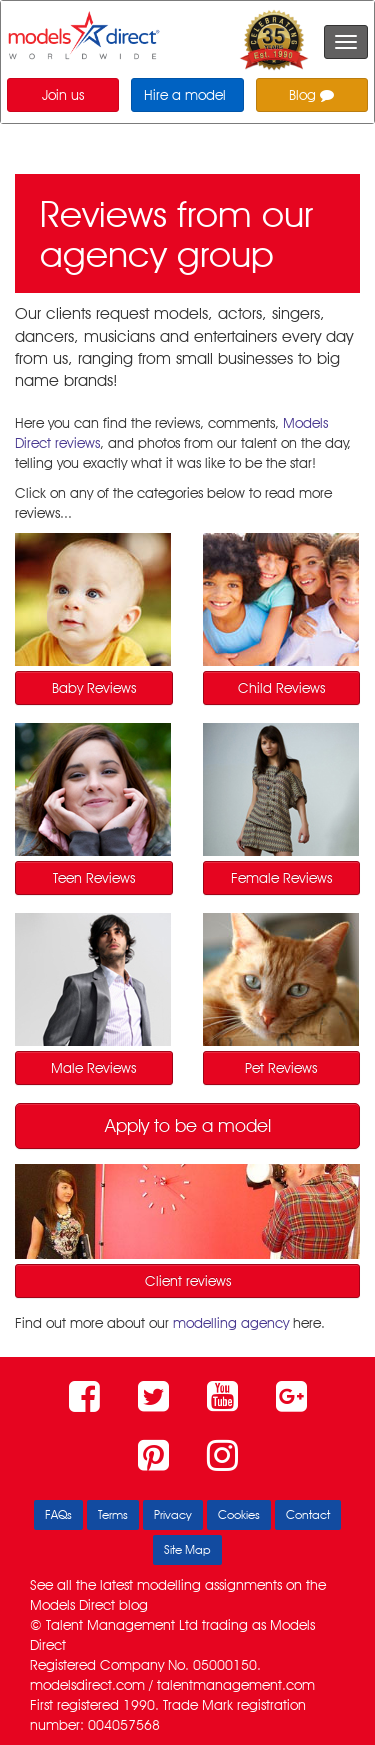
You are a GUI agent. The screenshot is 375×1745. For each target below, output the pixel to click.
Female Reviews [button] (281, 878)
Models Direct (72, 1605)
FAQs (58, 1514)
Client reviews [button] (188, 1281)
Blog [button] (311, 95)
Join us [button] (63, 95)
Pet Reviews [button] (281, 1068)
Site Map (187, 1549)
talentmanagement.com (236, 1685)
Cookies (239, 1514)
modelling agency (231, 1323)
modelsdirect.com (87, 1685)
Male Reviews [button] (93, 1068)
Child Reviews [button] (281, 688)
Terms (113, 1514)
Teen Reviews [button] (94, 878)
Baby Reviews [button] (94, 688)
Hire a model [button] (185, 95)
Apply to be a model (188, 1125)
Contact (308, 1514)
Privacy (173, 1514)
